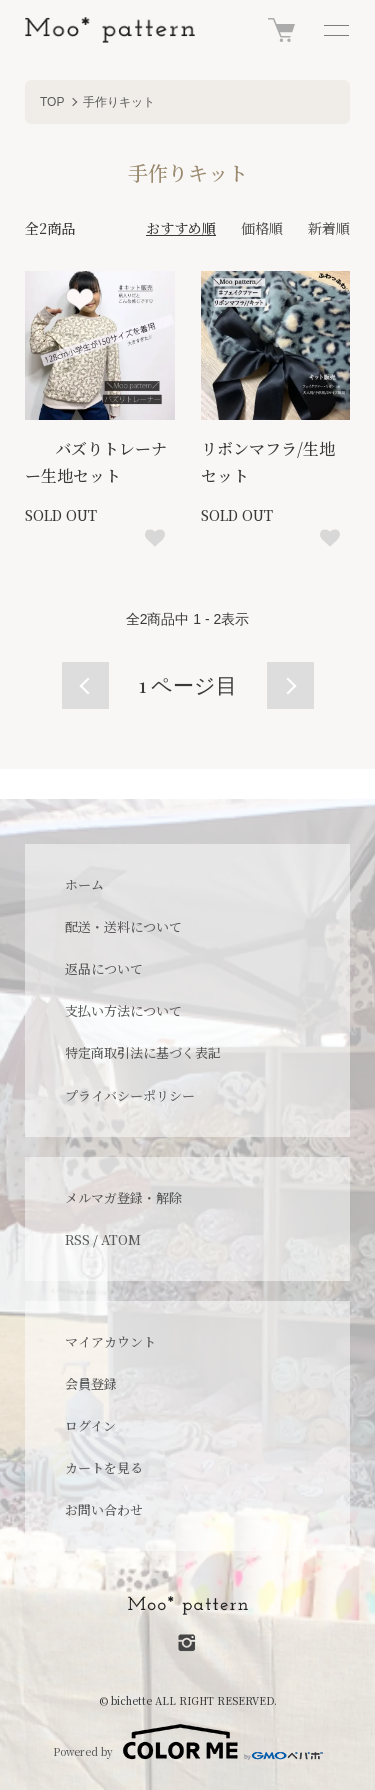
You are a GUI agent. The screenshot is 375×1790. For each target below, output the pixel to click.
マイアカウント (110, 1341)
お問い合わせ (104, 1509)
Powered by (188, 1742)
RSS (77, 1239)
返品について (104, 968)
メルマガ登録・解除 (123, 1197)
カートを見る (104, 1467)
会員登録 (91, 1383)
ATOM (121, 1239)
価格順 (262, 228)
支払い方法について (123, 1010)
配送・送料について (123, 926)
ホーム (84, 884)
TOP (52, 102)
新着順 (329, 228)
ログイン (90, 1425)
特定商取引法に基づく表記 (143, 1052)
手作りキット (119, 102)
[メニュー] (335, 30)
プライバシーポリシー (130, 1095)
